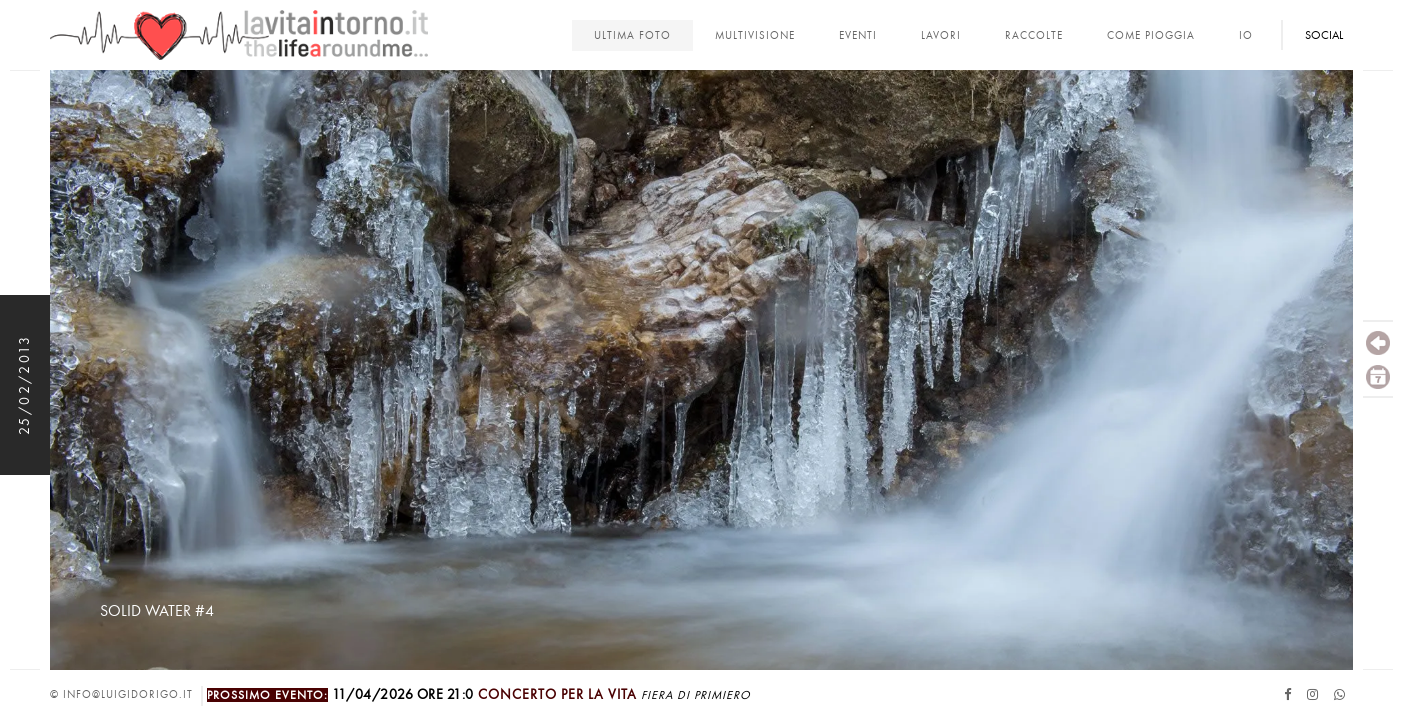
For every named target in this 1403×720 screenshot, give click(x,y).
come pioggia (1151, 35)
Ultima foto (632, 35)
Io (1246, 35)
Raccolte (1034, 35)
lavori (941, 35)
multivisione (755, 35)
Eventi (858, 35)
